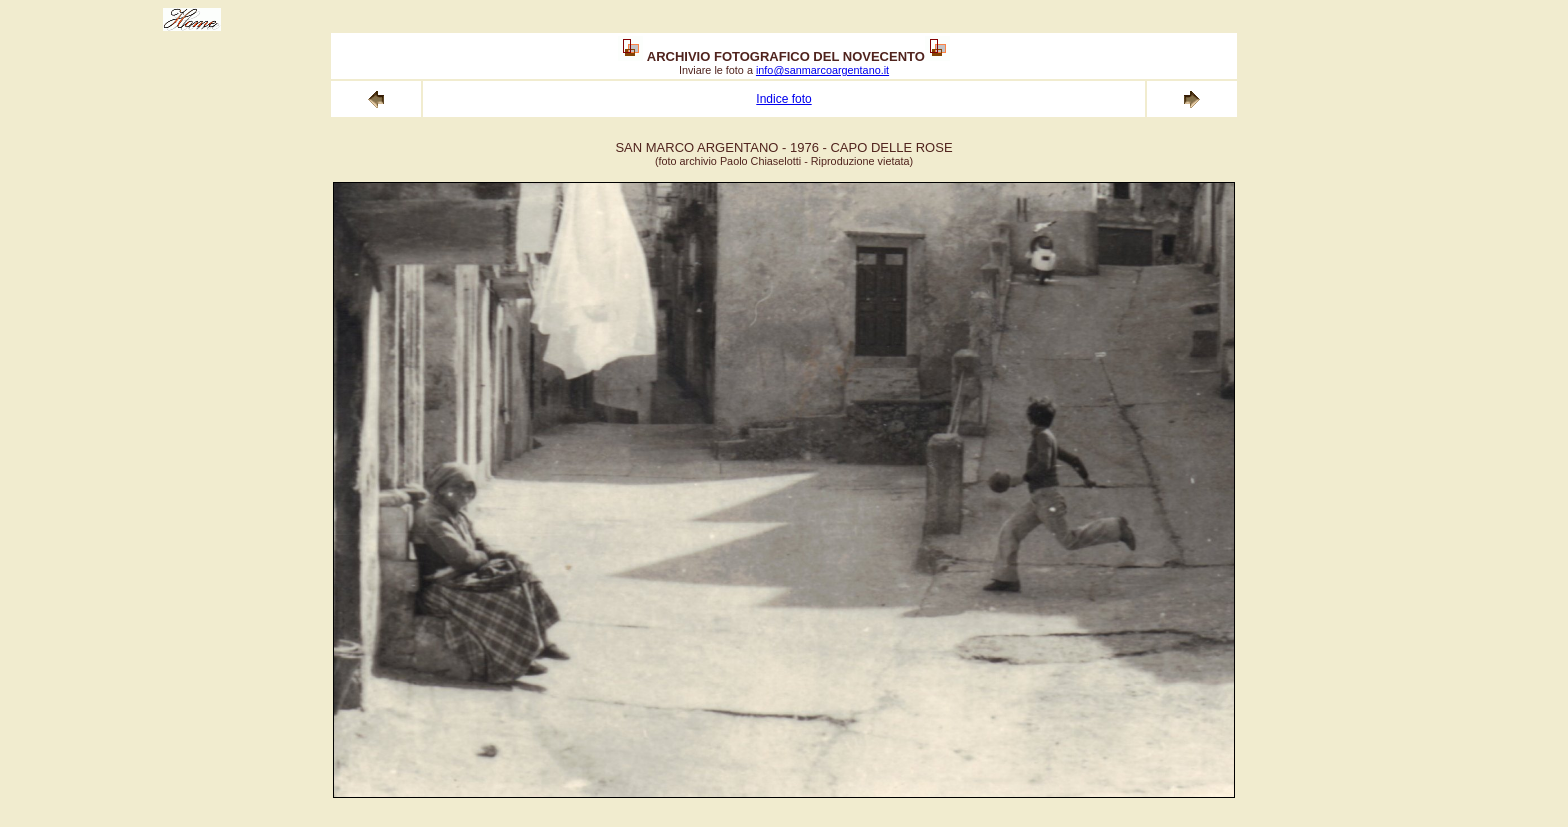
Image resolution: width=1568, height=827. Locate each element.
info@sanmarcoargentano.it (822, 70)
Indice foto (783, 99)
